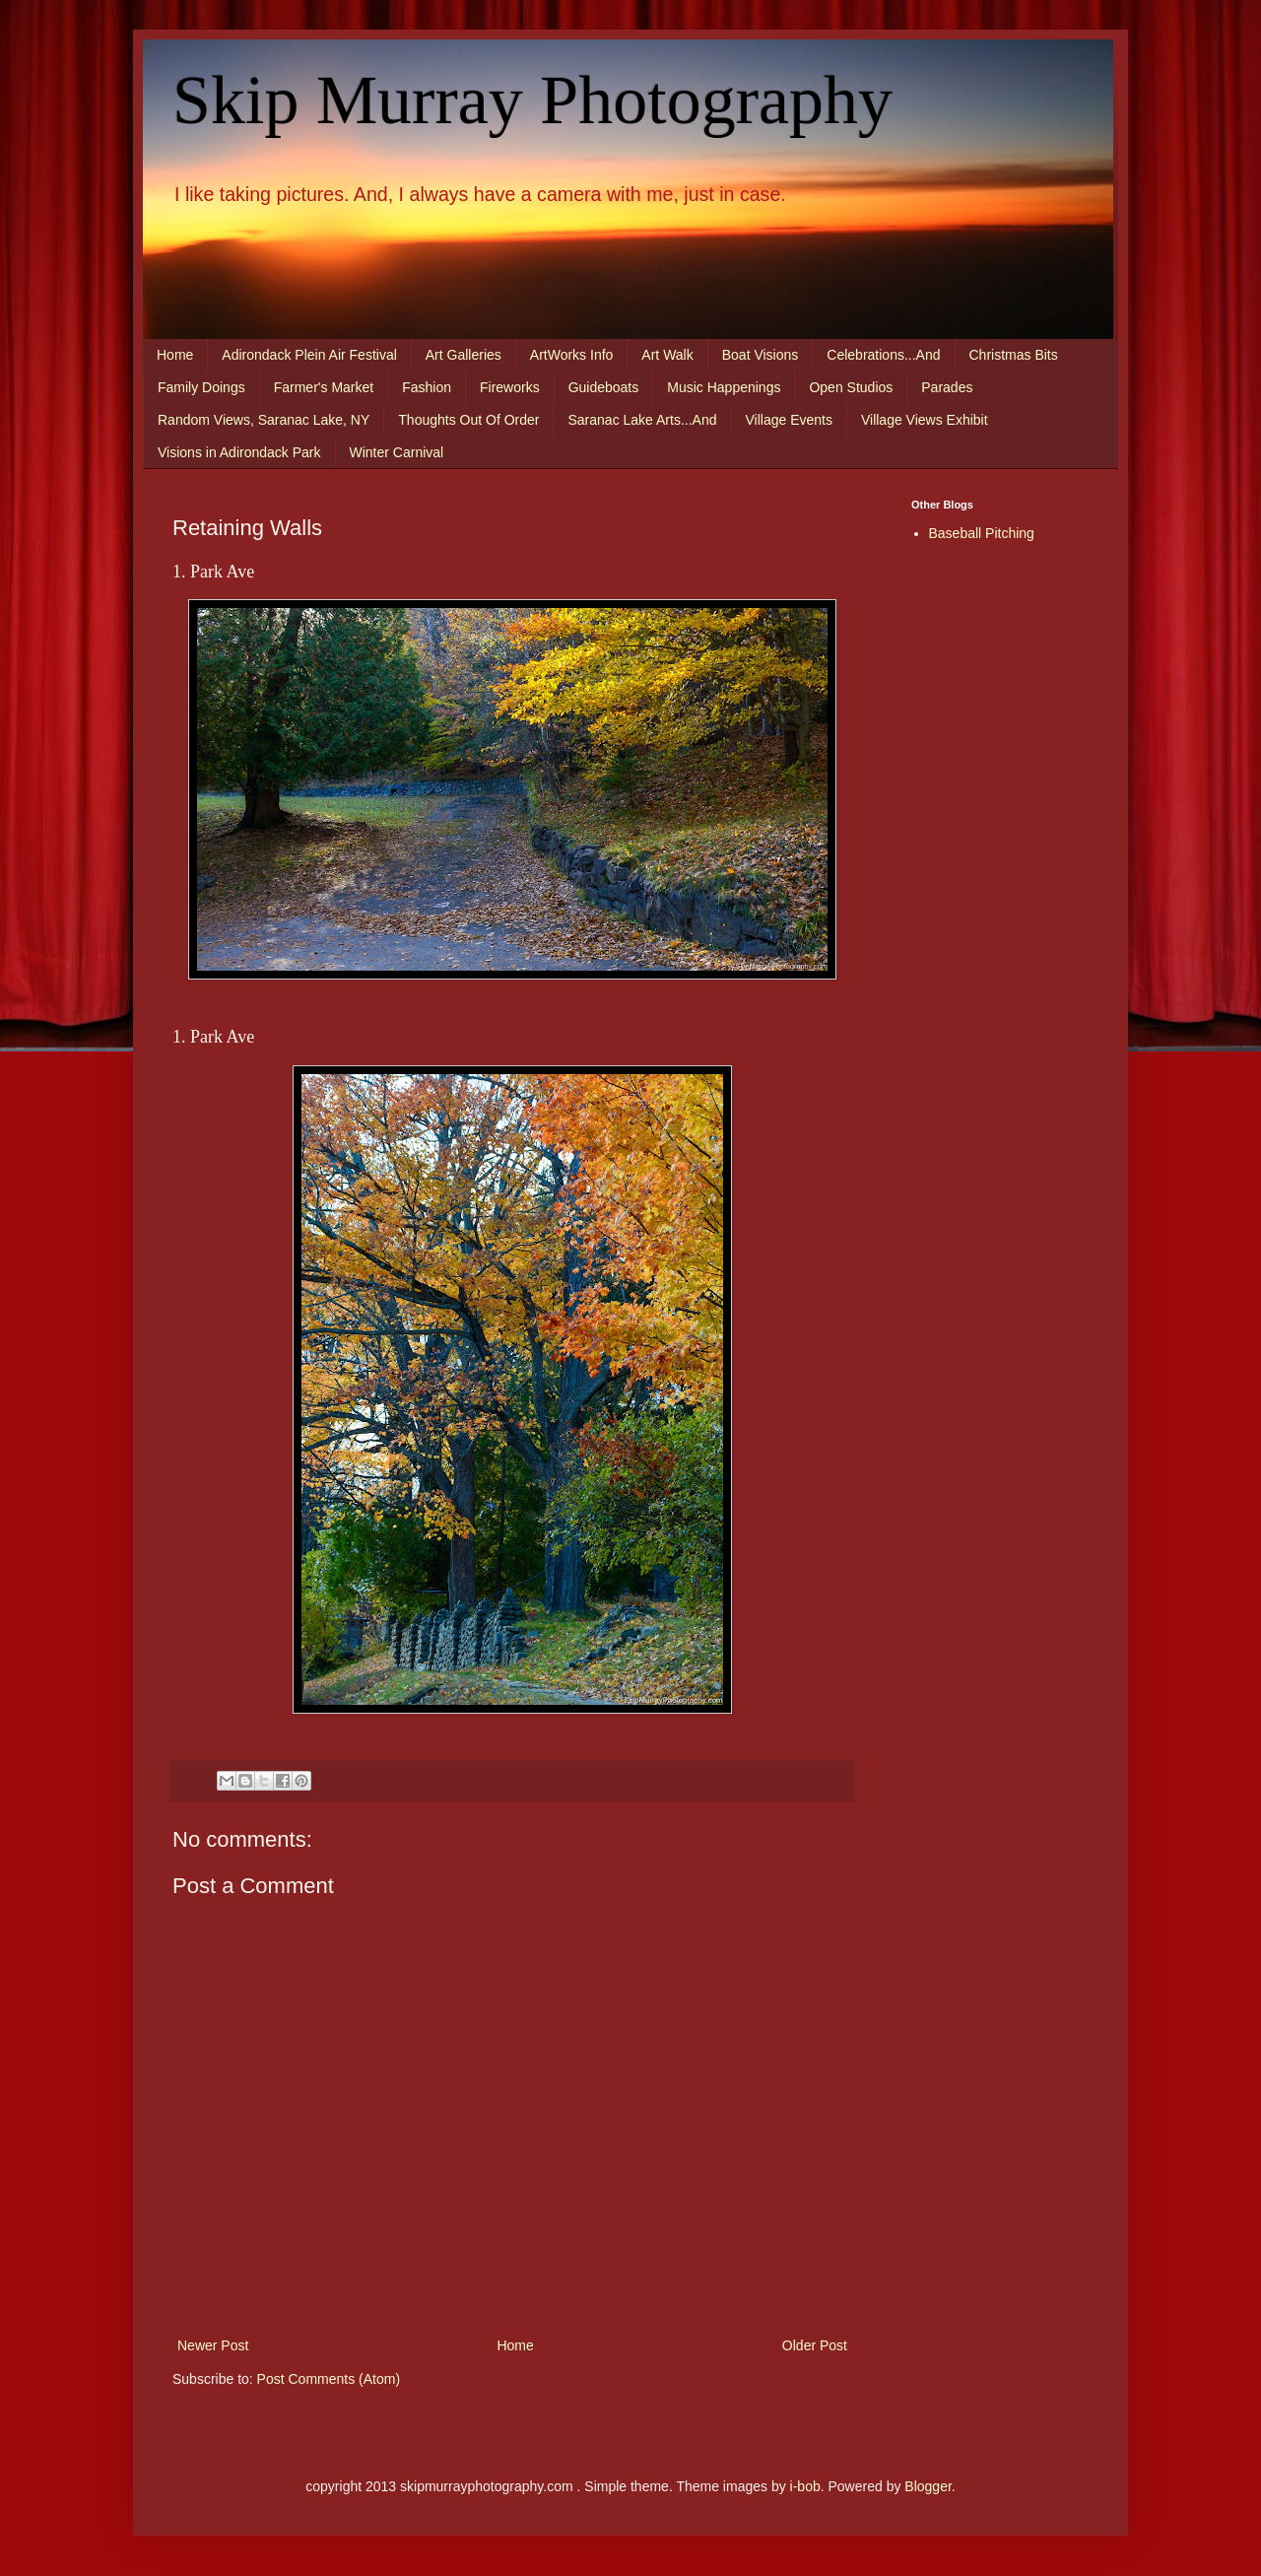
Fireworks (510, 387)
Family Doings (201, 387)
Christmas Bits (1013, 355)
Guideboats (603, 387)
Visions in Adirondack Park (239, 452)
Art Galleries (463, 355)
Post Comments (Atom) (328, 2379)
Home (175, 355)
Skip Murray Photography (532, 100)
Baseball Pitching (981, 533)
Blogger (927, 2486)
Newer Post (212, 2345)
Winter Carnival (397, 452)
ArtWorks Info (572, 355)
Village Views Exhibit (924, 420)
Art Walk (667, 355)
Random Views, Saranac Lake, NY (263, 420)
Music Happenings (723, 387)
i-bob (805, 2486)
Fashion (426, 387)
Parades (946, 387)
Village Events (788, 420)
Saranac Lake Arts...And (641, 420)
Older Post (814, 2345)
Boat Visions (760, 355)
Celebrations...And (883, 355)
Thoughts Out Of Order (468, 420)
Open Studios (851, 387)
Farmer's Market (323, 387)
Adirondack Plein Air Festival (309, 355)
